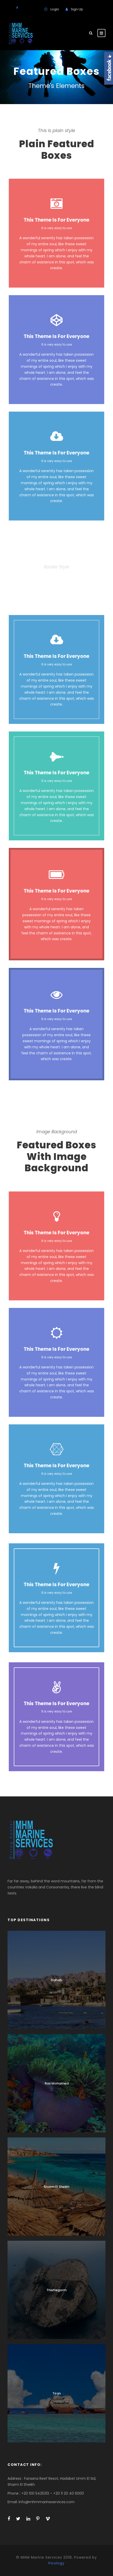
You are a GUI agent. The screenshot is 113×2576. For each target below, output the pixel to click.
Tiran (56, 2393)
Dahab (56, 1980)
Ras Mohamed (57, 2083)
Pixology (56, 2563)
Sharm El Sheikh (56, 2186)
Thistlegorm (56, 2290)
